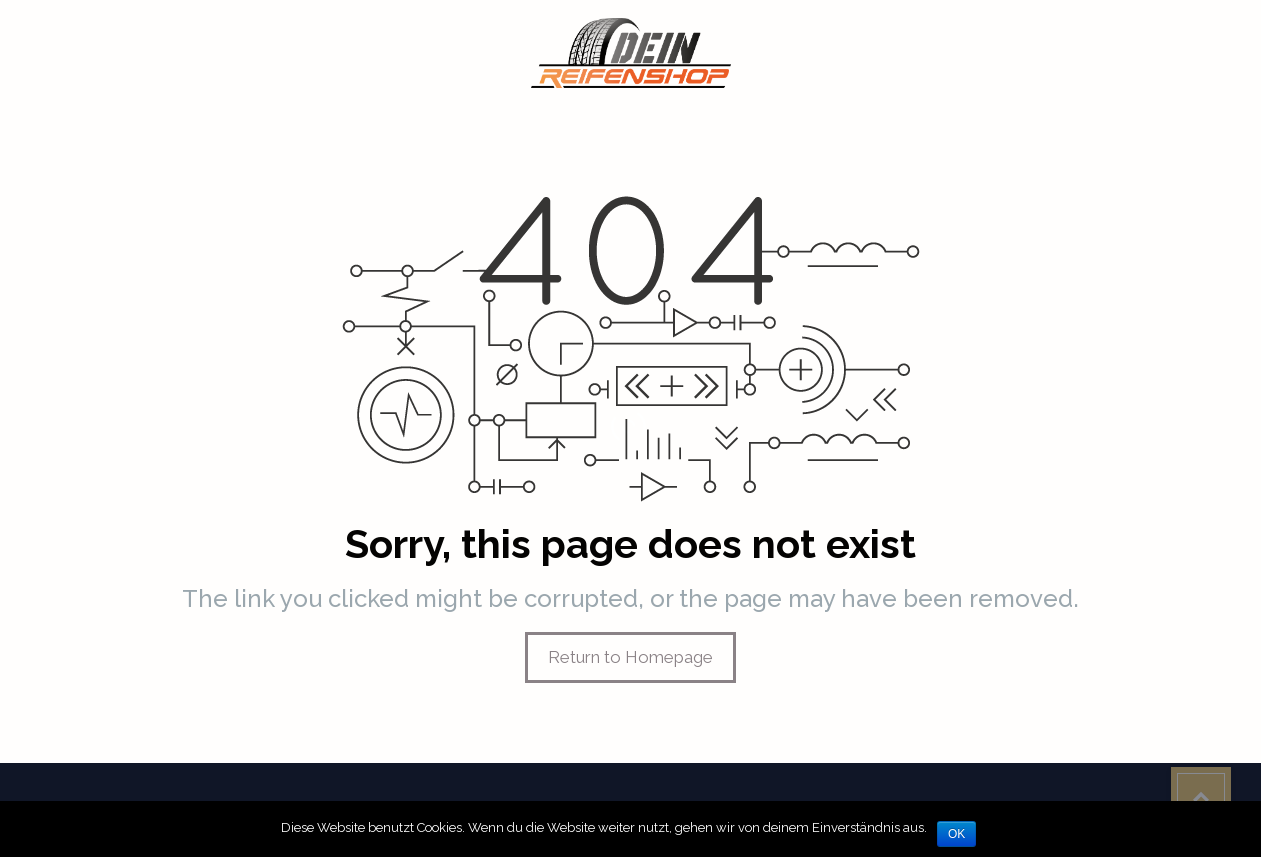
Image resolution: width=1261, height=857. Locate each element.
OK (956, 834)
